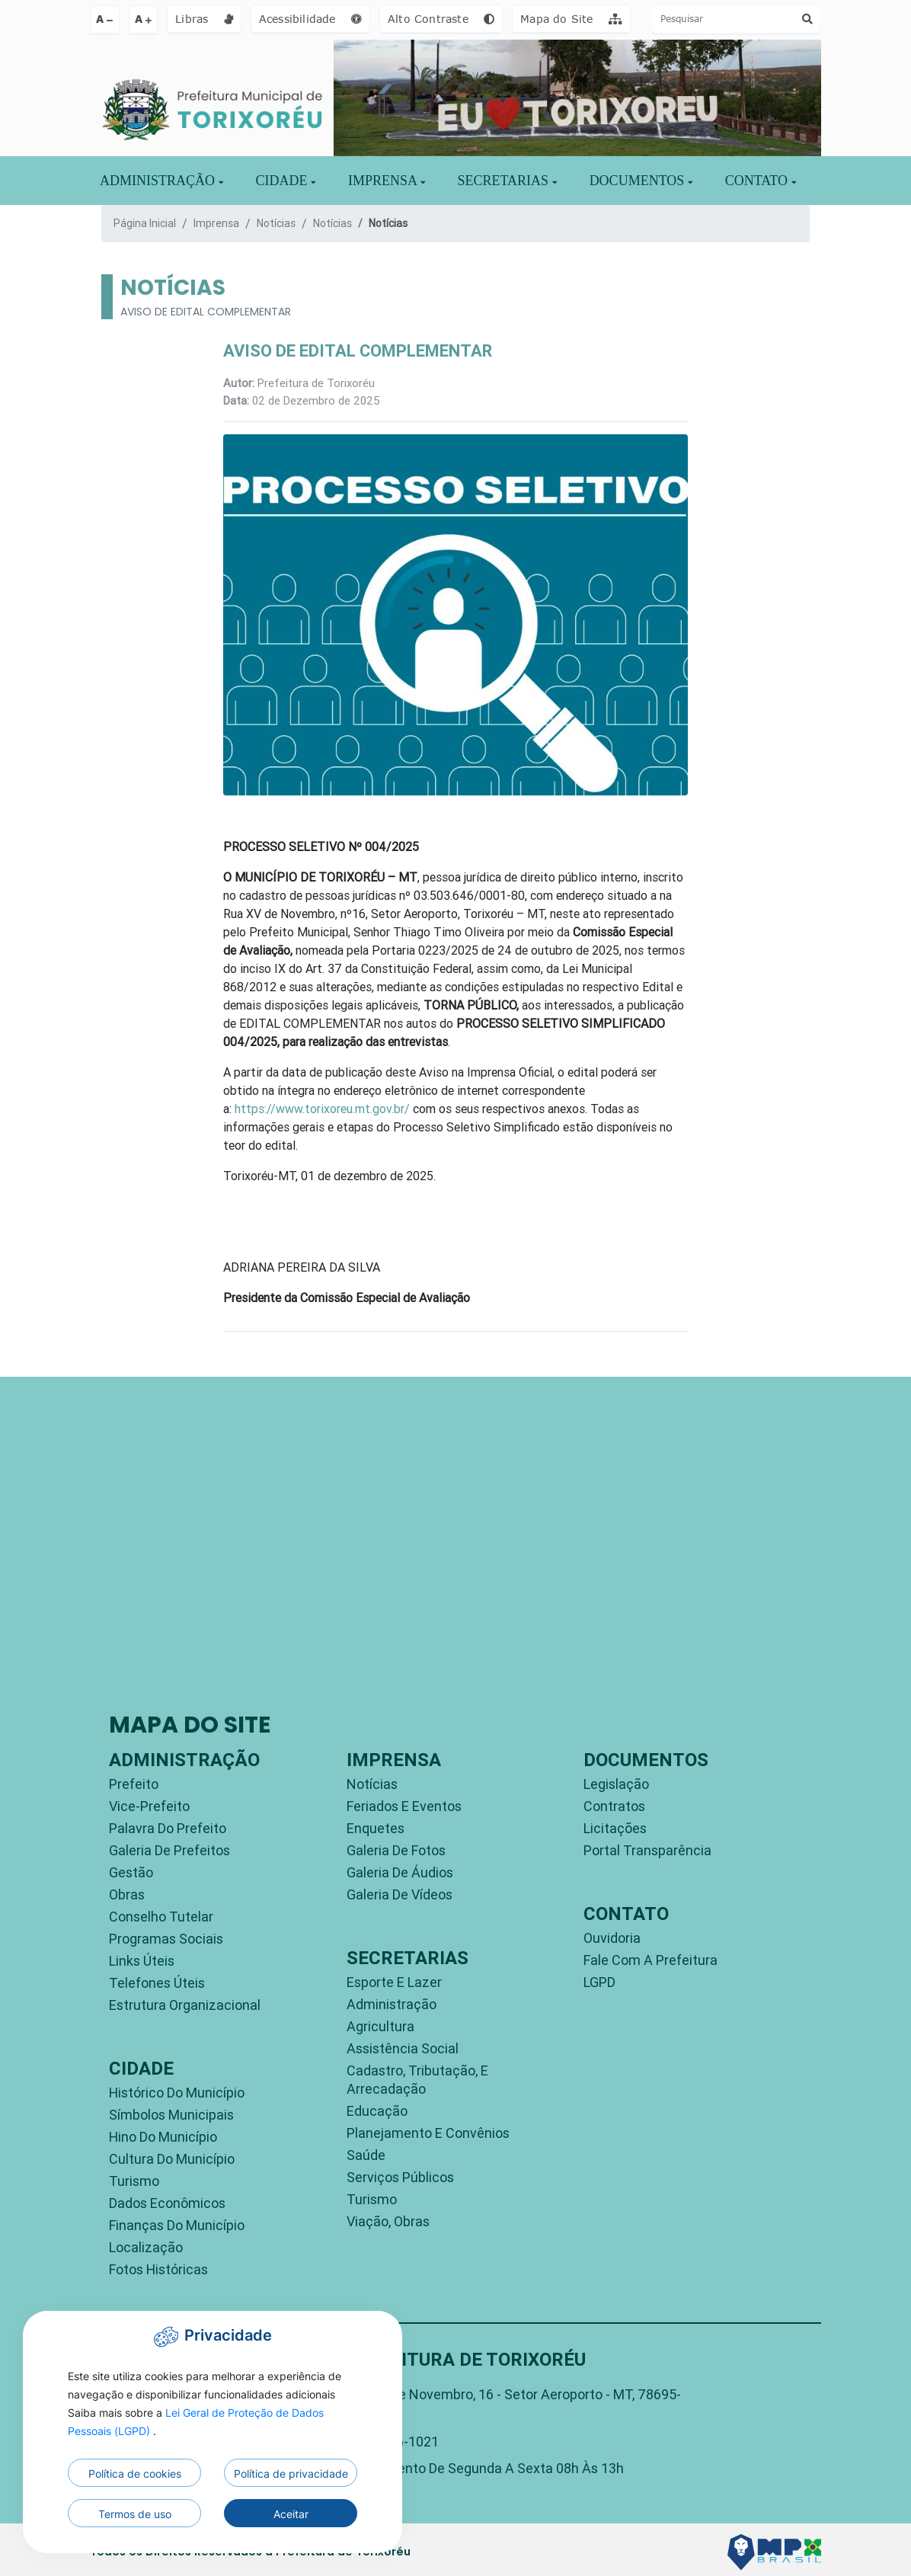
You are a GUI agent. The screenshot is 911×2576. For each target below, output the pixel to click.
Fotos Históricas (158, 2269)
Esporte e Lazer (394, 1982)
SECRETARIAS (507, 180)
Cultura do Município (172, 2159)
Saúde (366, 2155)
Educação (377, 2111)
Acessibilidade (310, 18)
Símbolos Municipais (171, 2114)
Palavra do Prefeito (167, 1828)
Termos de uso (134, 2513)
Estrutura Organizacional (185, 2005)
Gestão (131, 1872)
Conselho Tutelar (161, 1916)
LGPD (599, 1982)
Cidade (286, 180)
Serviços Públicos (400, 2177)
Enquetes (375, 1828)
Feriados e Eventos (404, 1806)
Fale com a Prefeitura (650, 1960)
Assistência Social (403, 2048)
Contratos (614, 1806)
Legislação (616, 1784)
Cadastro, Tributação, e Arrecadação (417, 2080)
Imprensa (216, 223)
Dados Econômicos (167, 2203)
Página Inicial (144, 223)
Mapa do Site (571, 18)
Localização (146, 2247)
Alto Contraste (441, 18)
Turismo (134, 2181)
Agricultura (380, 2026)
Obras (127, 1894)
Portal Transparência (647, 1850)
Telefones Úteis (157, 1983)
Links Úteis (141, 1961)
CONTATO (760, 180)
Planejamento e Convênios (428, 2133)
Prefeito (133, 1784)
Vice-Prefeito (149, 1806)
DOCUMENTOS (641, 180)
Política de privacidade (291, 2473)
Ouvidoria (612, 1938)
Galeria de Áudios (400, 1872)
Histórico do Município (177, 2092)
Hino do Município (163, 2137)
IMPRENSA (386, 180)
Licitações (615, 1828)
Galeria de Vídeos (399, 1894)
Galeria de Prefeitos (169, 1850)
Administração (391, 2004)
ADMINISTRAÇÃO (161, 180)
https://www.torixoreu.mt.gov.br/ (322, 1108)
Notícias (276, 223)
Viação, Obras (388, 2221)
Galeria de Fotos (396, 1850)
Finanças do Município (177, 2225)
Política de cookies (134, 2473)
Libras (204, 18)
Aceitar (290, 2513)
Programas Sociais (166, 1938)
